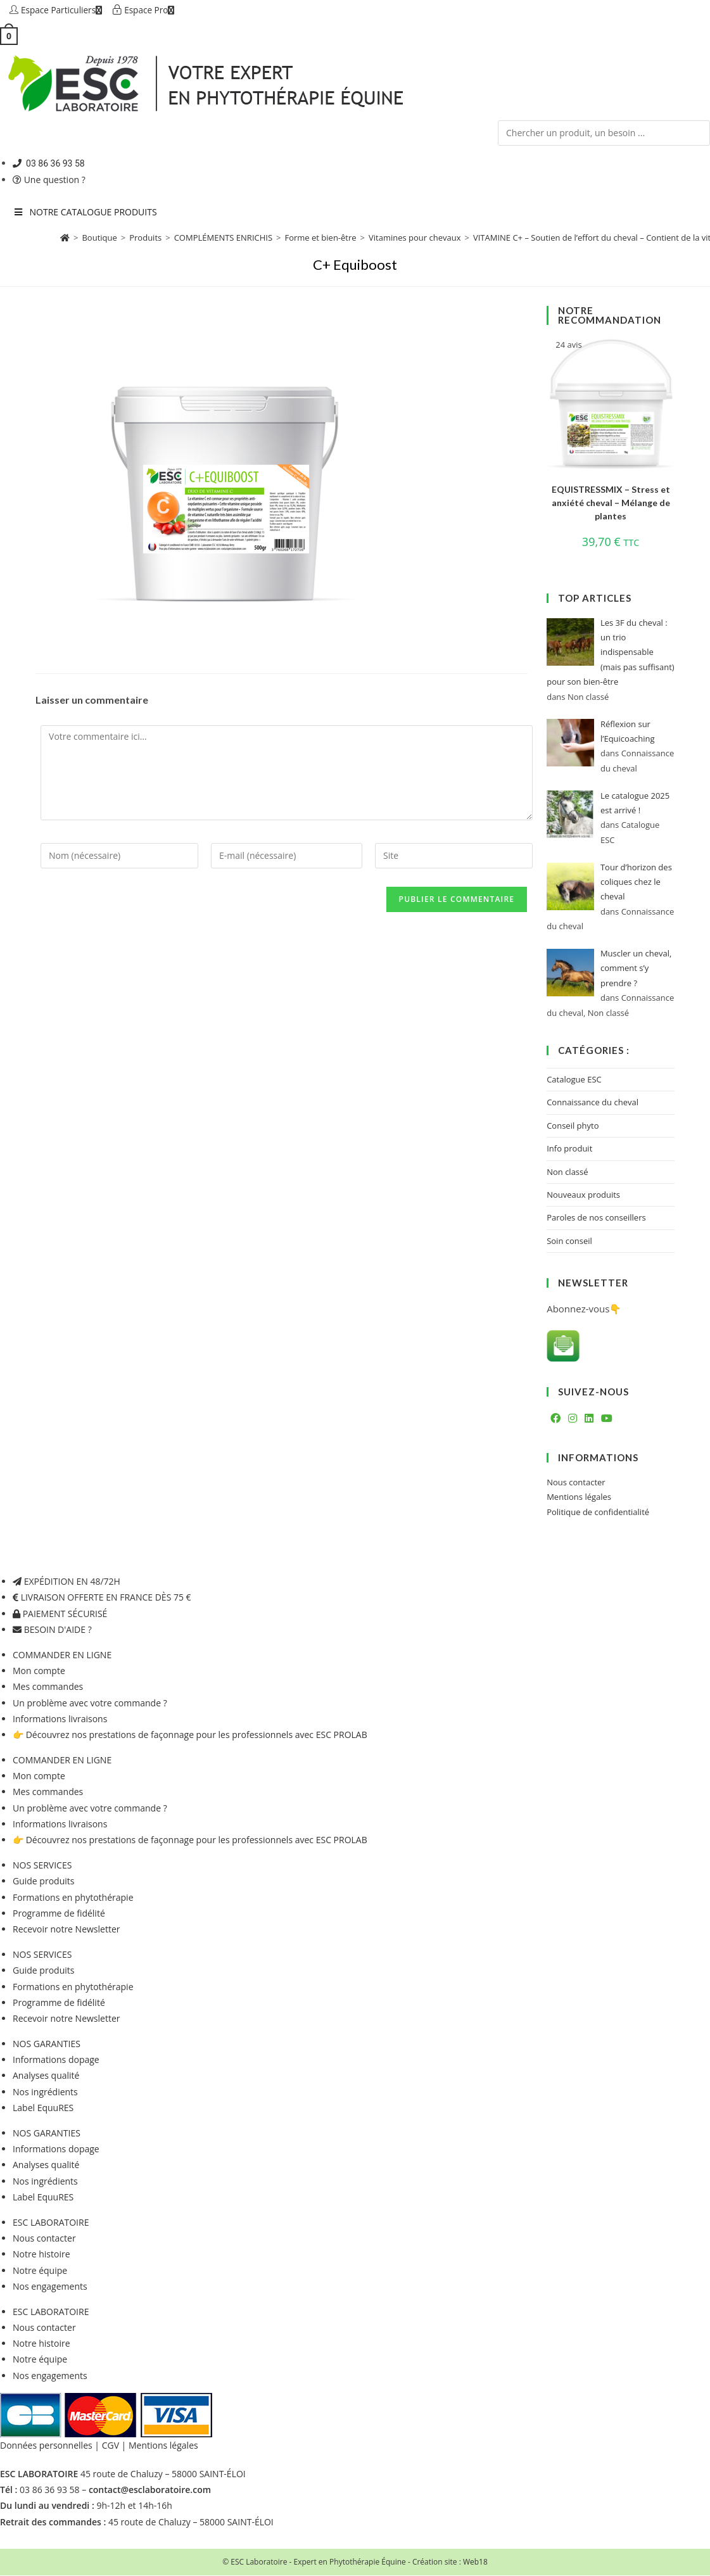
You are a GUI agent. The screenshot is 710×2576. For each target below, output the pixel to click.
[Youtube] (606, 1419)
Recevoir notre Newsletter (66, 1930)
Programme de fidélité (59, 1914)
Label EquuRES (43, 2108)
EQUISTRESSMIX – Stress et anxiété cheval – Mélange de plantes (611, 503)
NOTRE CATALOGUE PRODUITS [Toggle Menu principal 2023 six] (85, 212)
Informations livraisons (60, 1719)
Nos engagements (50, 2286)
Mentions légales (579, 1497)
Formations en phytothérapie (73, 1897)
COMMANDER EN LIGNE (62, 1655)
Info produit (569, 1149)
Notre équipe (40, 2270)
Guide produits (43, 1881)
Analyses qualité (46, 2076)
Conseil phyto (573, 1126)
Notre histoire (41, 2255)
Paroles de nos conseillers (596, 1218)
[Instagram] (572, 1419)
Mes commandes (48, 1687)
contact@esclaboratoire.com (150, 2490)
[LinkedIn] (589, 1419)
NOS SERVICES (42, 1866)
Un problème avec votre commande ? (90, 1703)
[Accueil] (65, 238)
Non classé (567, 1171)
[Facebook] (555, 1419)
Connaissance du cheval (592, 1102)
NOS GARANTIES (46, 2044)
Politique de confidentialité (598, 1512)
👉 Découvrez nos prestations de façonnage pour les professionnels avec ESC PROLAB (190, 1735)
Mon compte (39, 1671)
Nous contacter (576, 1482)
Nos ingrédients (45, 2092)
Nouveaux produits (583, 1195)
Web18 (475, 2562)
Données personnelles (46, 2446)
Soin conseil (569, 1241)
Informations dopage (56, 2060)
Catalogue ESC (574, 1080)
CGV (110, 2446)
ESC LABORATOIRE (51, 2223)
